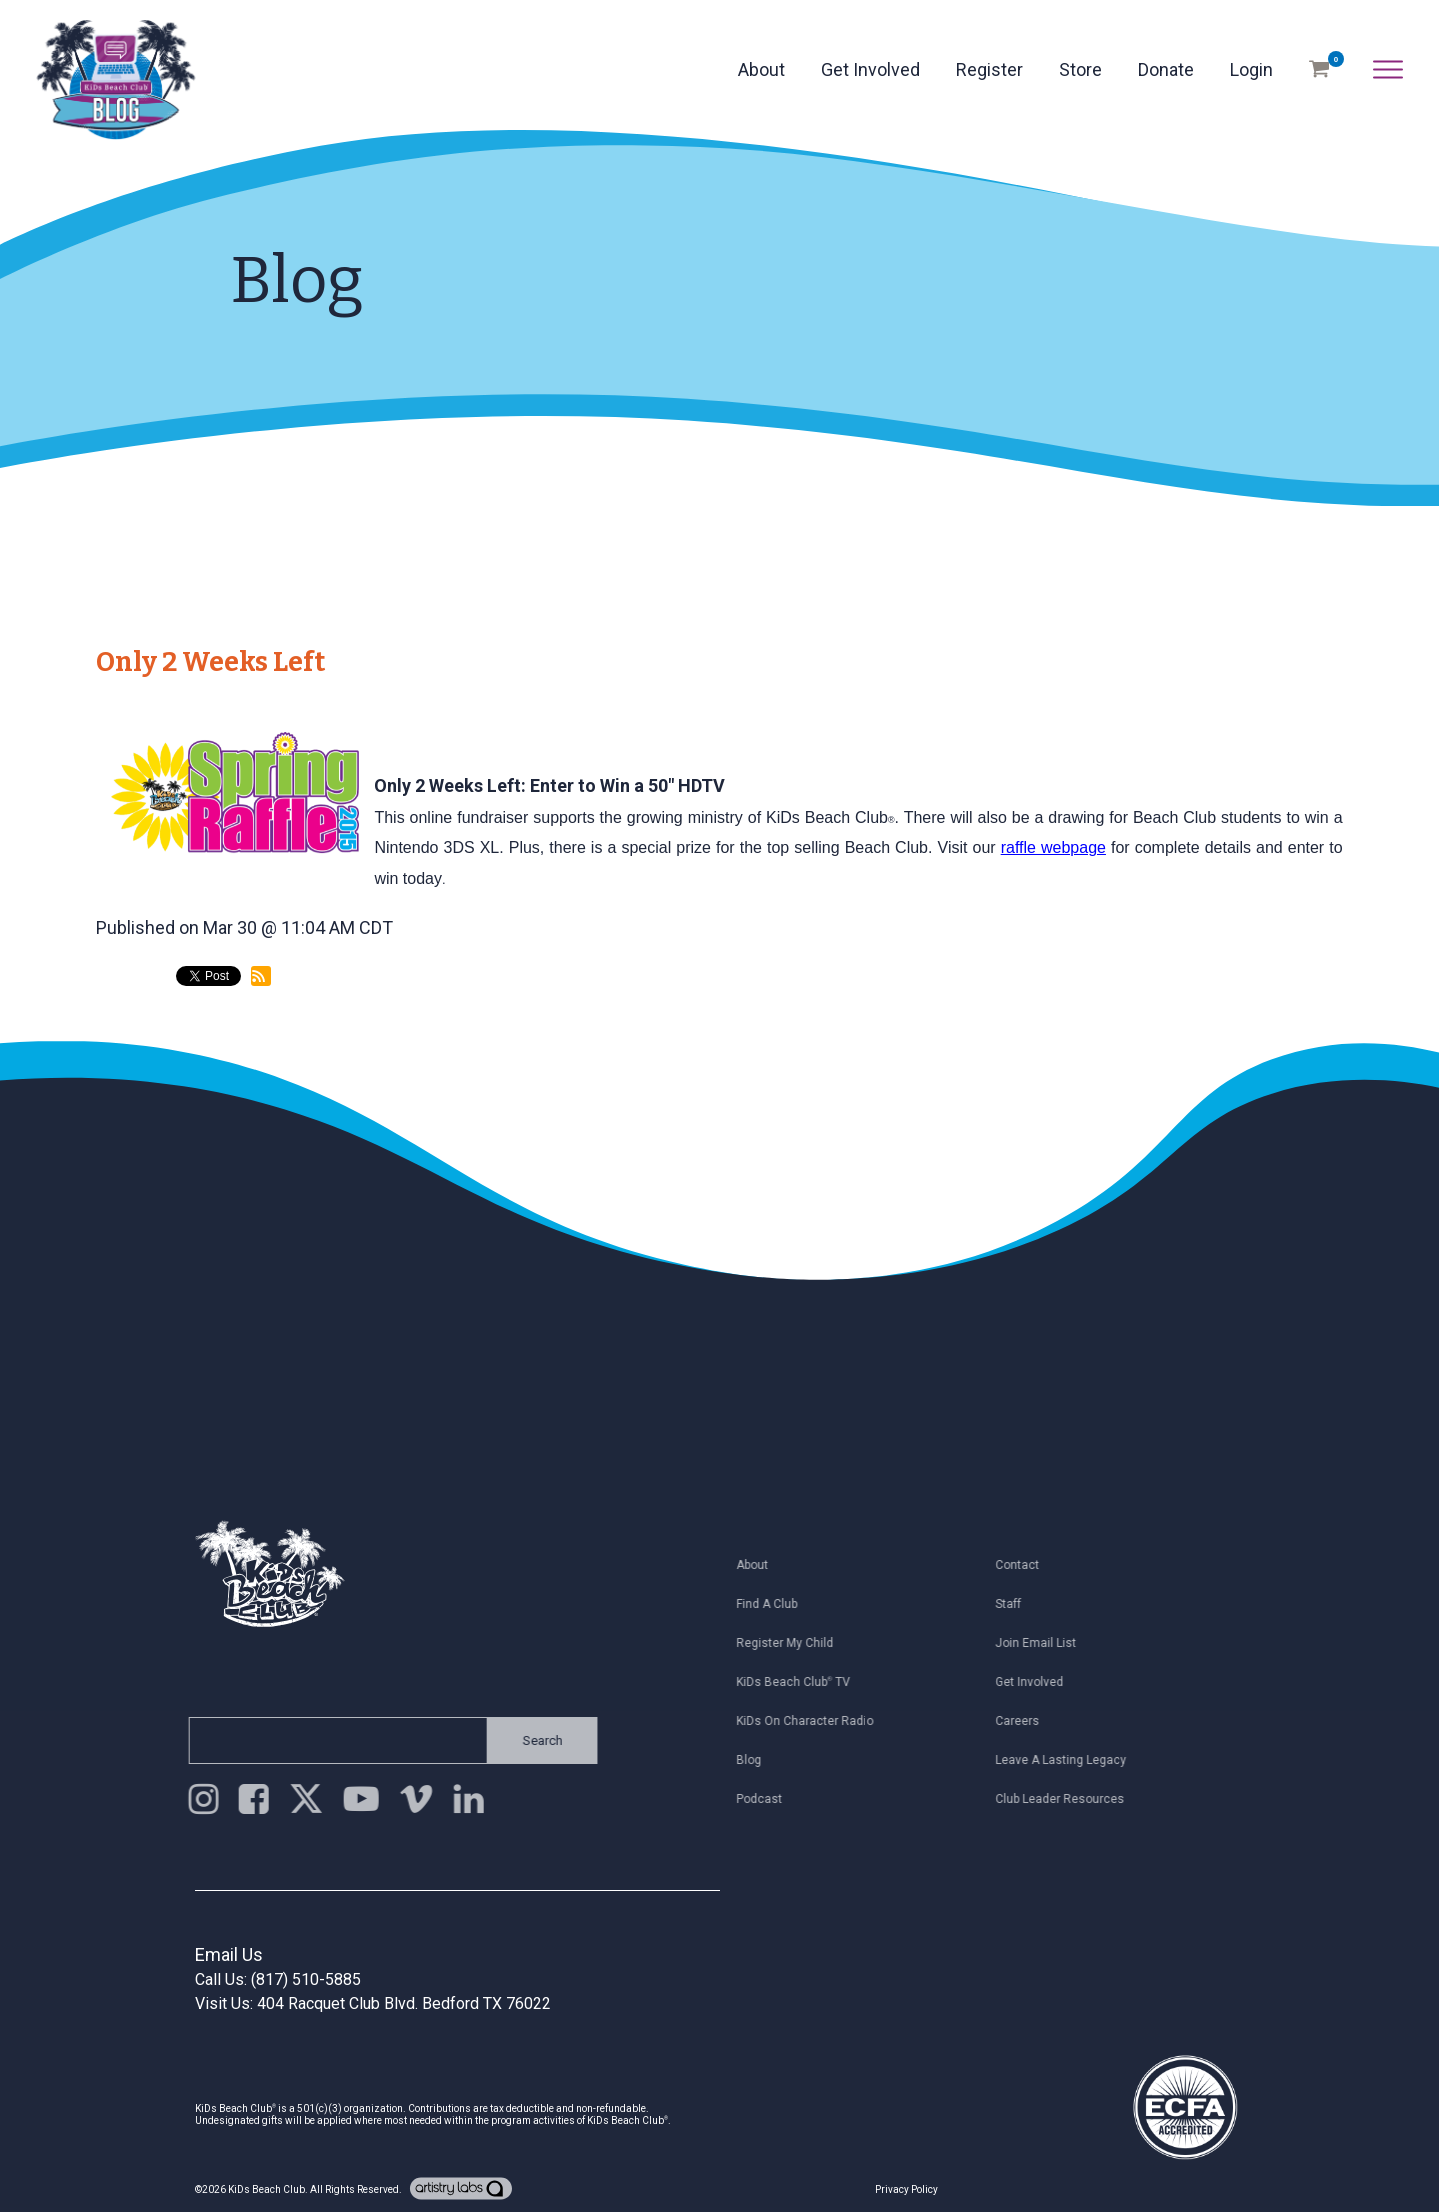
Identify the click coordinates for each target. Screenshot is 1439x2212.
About (761, 69)
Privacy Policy (906, 2189)
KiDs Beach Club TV (807, 1682)
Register (989, 69)
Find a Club (780, 1604)
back (133, 1059)
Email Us (229, 1954)
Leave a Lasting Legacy (1074, 1760)
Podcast (773, 1799)
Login (1251, 69)
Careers (1031, 1721)
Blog (762, 1760)
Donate (1166, 69)
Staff (1022, 1604)
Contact (1031, 1565)
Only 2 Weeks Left (210, 662)
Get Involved (870, 69)
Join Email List (1049, 1643)
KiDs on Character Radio (818, 1721)
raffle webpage (1053, 847)
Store (1080, 69)
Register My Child (798, 1643)
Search (529, 1740)
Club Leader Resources (1073, 1799)
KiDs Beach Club (266, 2189)
